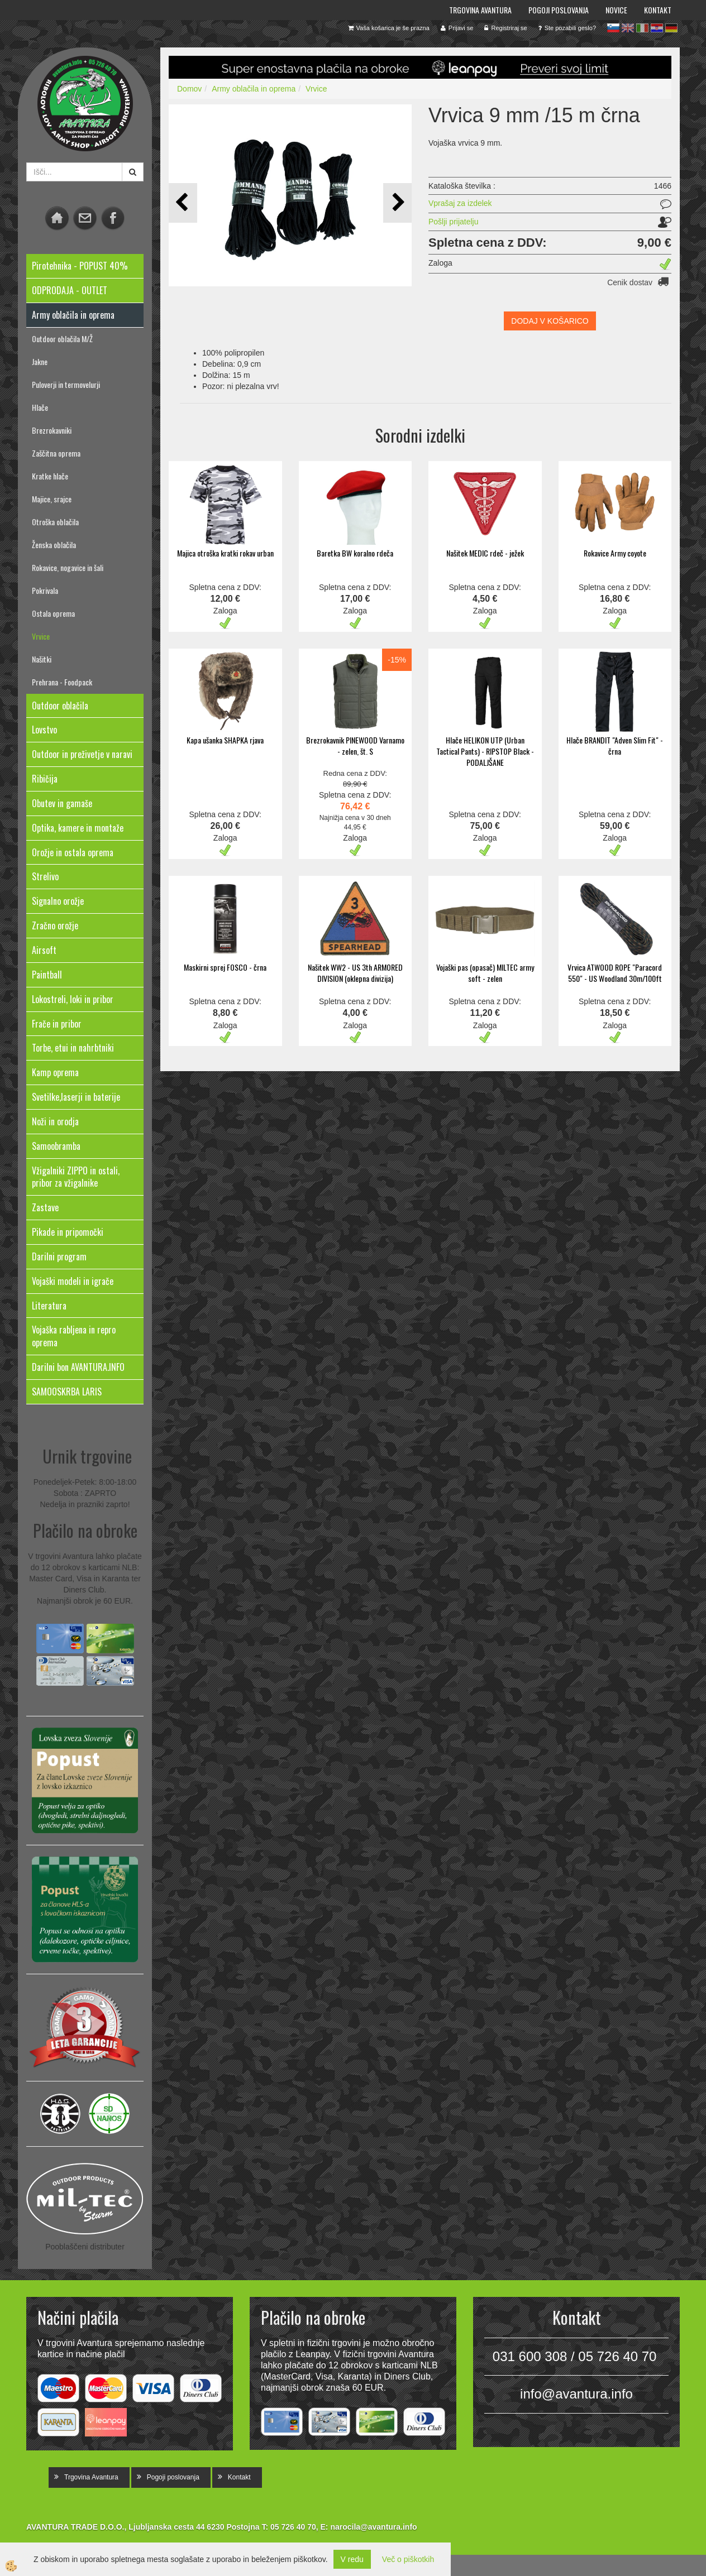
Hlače (40, 407)
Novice (616, 10)
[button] (397, 203)
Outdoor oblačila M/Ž (62, 338)
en (628, 27)
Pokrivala (45, 590)
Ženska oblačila (54, 544)
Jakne (39, 361)
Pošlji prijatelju (453, 221)
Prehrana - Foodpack (62, 682)
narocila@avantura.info (373, 2526)
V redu (352, 2559)
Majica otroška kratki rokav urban (225, 553)
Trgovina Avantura (480, 10)
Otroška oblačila (55, 521)
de (671, 27)
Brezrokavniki (51, 430)
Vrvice (41, 636)
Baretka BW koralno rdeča (355, 553)
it (642, 27)
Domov (189, 88)
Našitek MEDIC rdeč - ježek (485, 553)
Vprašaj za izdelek (460, 203)
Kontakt (657, 10)
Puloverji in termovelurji (66, 384)
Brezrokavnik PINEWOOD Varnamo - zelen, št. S (355, 745)
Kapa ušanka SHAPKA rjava (225, 740)
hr (657, 27)
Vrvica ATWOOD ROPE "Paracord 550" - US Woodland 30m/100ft (614, 972)
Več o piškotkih (408, 2559)
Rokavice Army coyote (615, 553)
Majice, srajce (51, 499)
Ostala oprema (53, 613)
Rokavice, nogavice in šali (67, 567)
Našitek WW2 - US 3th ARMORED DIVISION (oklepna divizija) (355, 972)
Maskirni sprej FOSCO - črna (225, 967)
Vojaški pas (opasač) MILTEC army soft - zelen (485, 972)
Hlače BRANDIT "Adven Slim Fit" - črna (614, 745)
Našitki (41, 659)
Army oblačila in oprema (253, 88)
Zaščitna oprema (56, 453)
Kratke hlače (50, 476)
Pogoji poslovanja (558, 10)
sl (613, 27)
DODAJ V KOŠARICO (549, 320)
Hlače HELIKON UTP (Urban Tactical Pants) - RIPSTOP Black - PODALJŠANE (485, 751)
